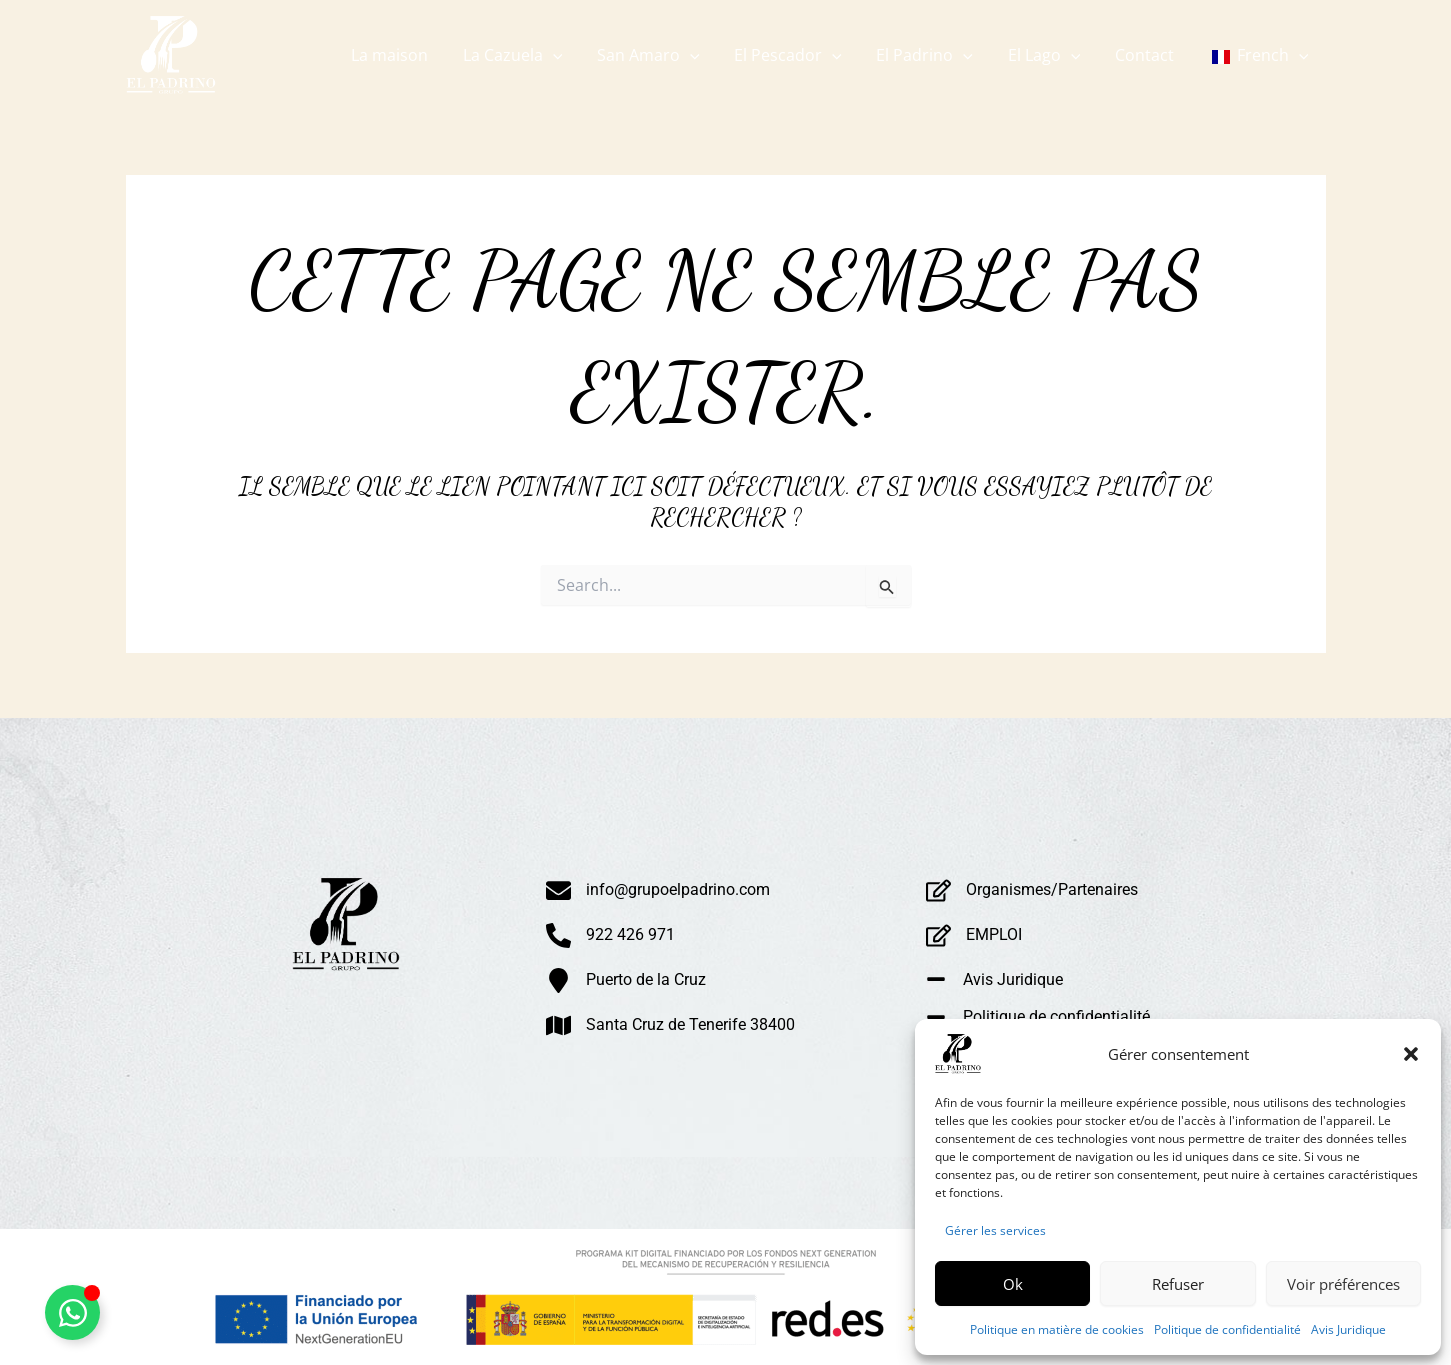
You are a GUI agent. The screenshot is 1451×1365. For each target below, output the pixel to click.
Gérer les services (995, 1230)
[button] (1411, 1054)
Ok (1013, 1284)
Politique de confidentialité (1227, 1329)
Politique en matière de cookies (1057, 1329)
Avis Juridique (1348, 1329)
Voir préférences (1343, 1284)
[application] (570, 55)
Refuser (1178, 1284)
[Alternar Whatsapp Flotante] (72, 1312)
